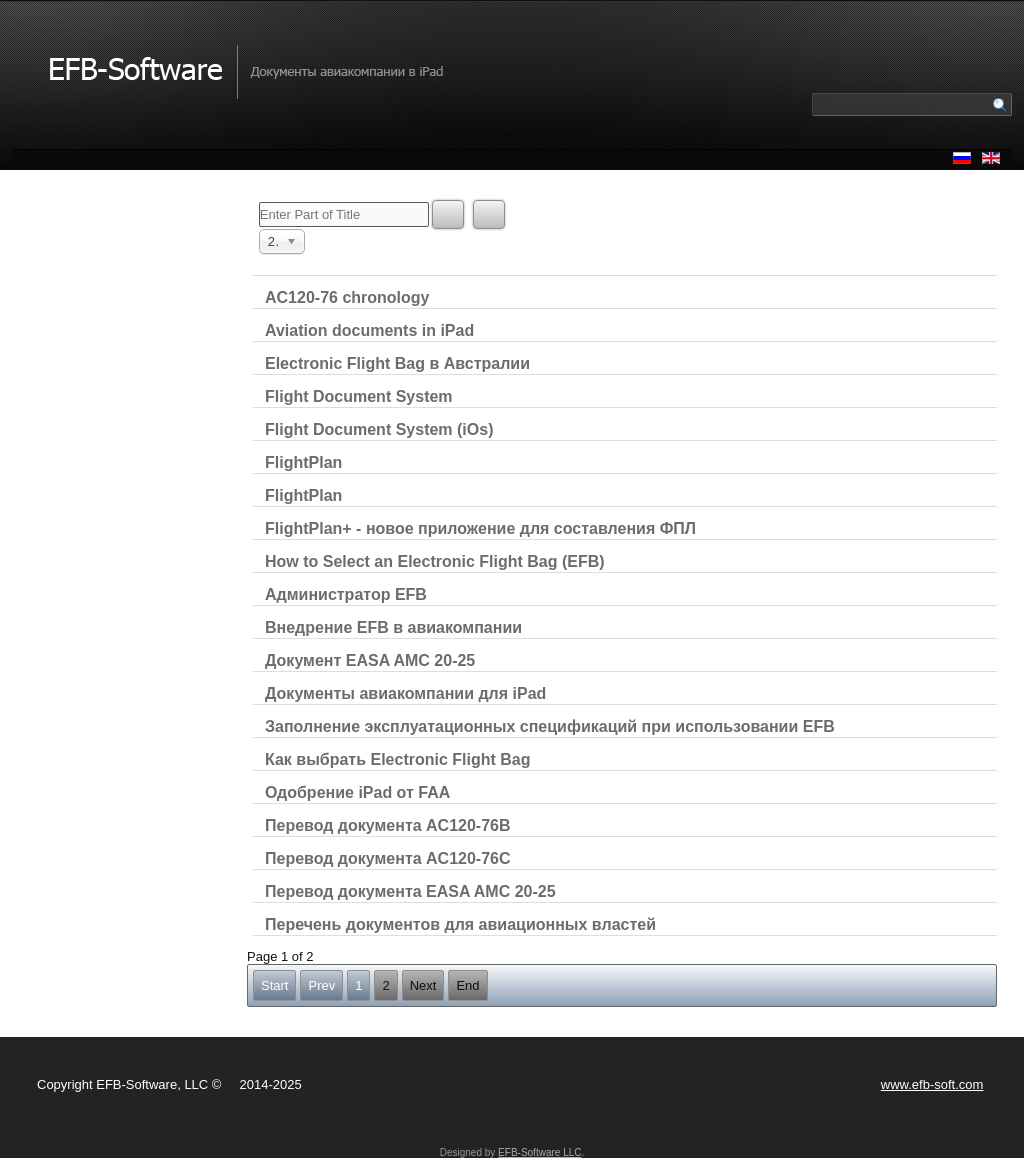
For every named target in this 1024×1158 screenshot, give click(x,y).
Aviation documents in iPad (369, 330)
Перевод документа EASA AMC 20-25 (410, 891)
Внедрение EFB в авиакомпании (393, 627)
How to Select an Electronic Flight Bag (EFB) (435, 561)
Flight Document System (359, 396)
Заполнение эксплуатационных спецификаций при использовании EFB (550, 726)
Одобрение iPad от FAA (357, 792)
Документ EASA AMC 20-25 (370, 660)
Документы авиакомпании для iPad (405, 693)
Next (423, 985)
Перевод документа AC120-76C (388, 858)
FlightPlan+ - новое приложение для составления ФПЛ (480, 528)
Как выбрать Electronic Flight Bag (398, 759)
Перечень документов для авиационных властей (460, 924)
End (467, 985)
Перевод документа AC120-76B (388, 825)
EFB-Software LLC (539, 1152)
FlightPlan (303, 462)
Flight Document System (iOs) (379, 429)
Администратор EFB (346, 594)
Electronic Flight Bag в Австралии (397, 363)
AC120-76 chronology (347, 297)
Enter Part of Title (259, 200)
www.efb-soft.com (932, 1084)
